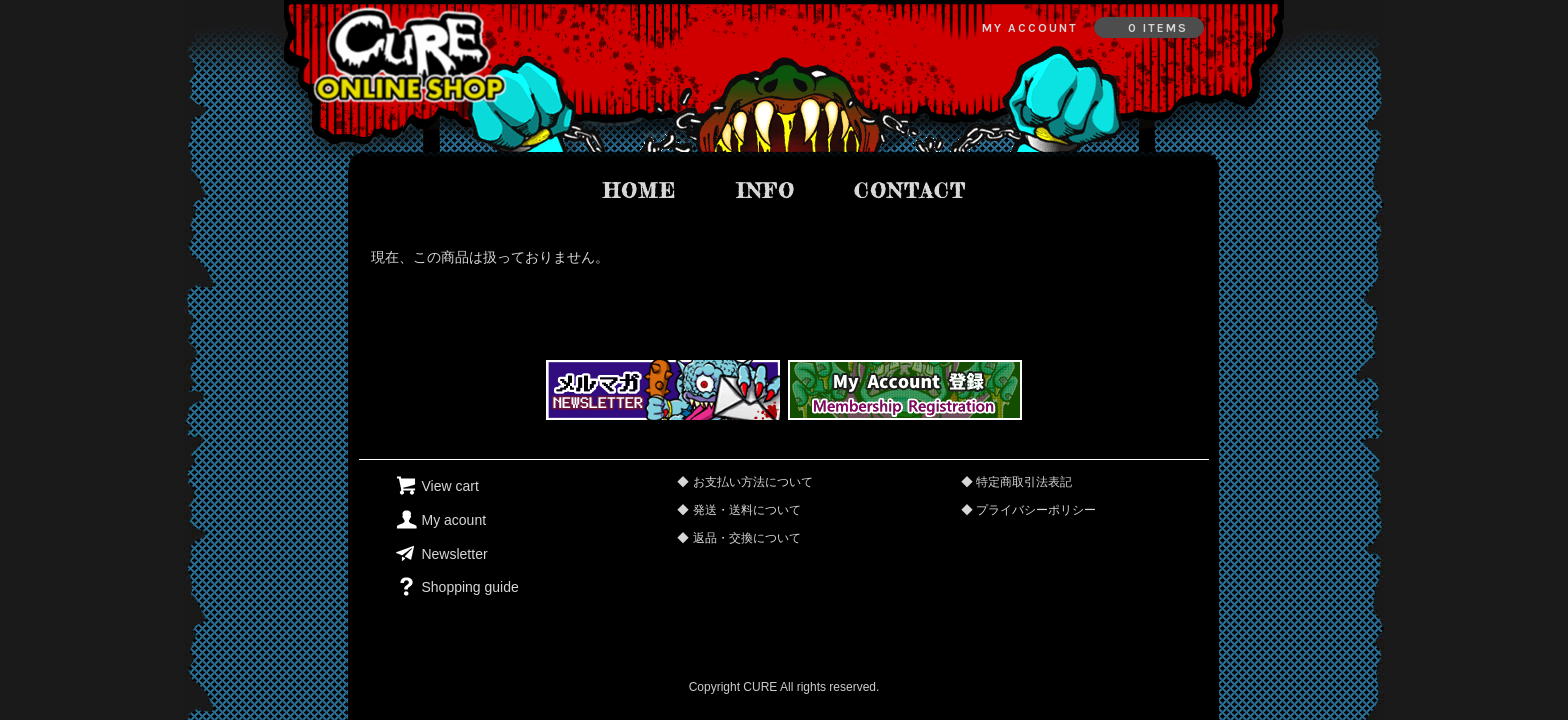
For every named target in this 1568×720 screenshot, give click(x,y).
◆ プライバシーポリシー (1028, 510)
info (765, 190)
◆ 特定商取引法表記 (1016, 482)
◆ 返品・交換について (738, 538)
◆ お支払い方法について (744, 482)
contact (910, 190)
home (640, 190)
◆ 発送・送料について (738, 510)
